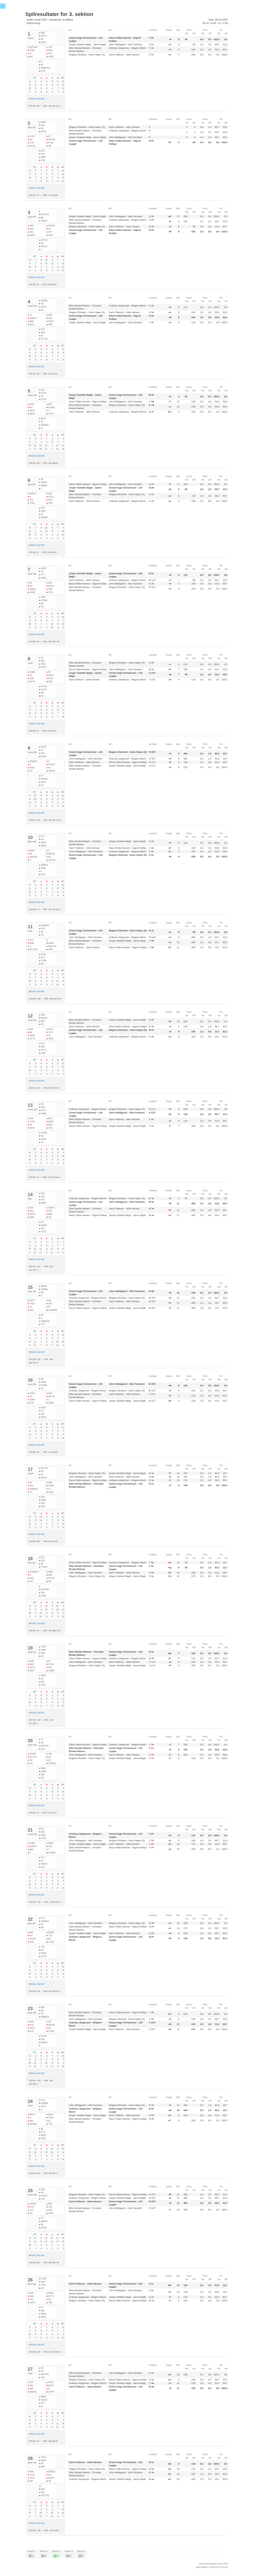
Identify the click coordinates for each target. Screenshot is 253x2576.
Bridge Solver (36, 99)
